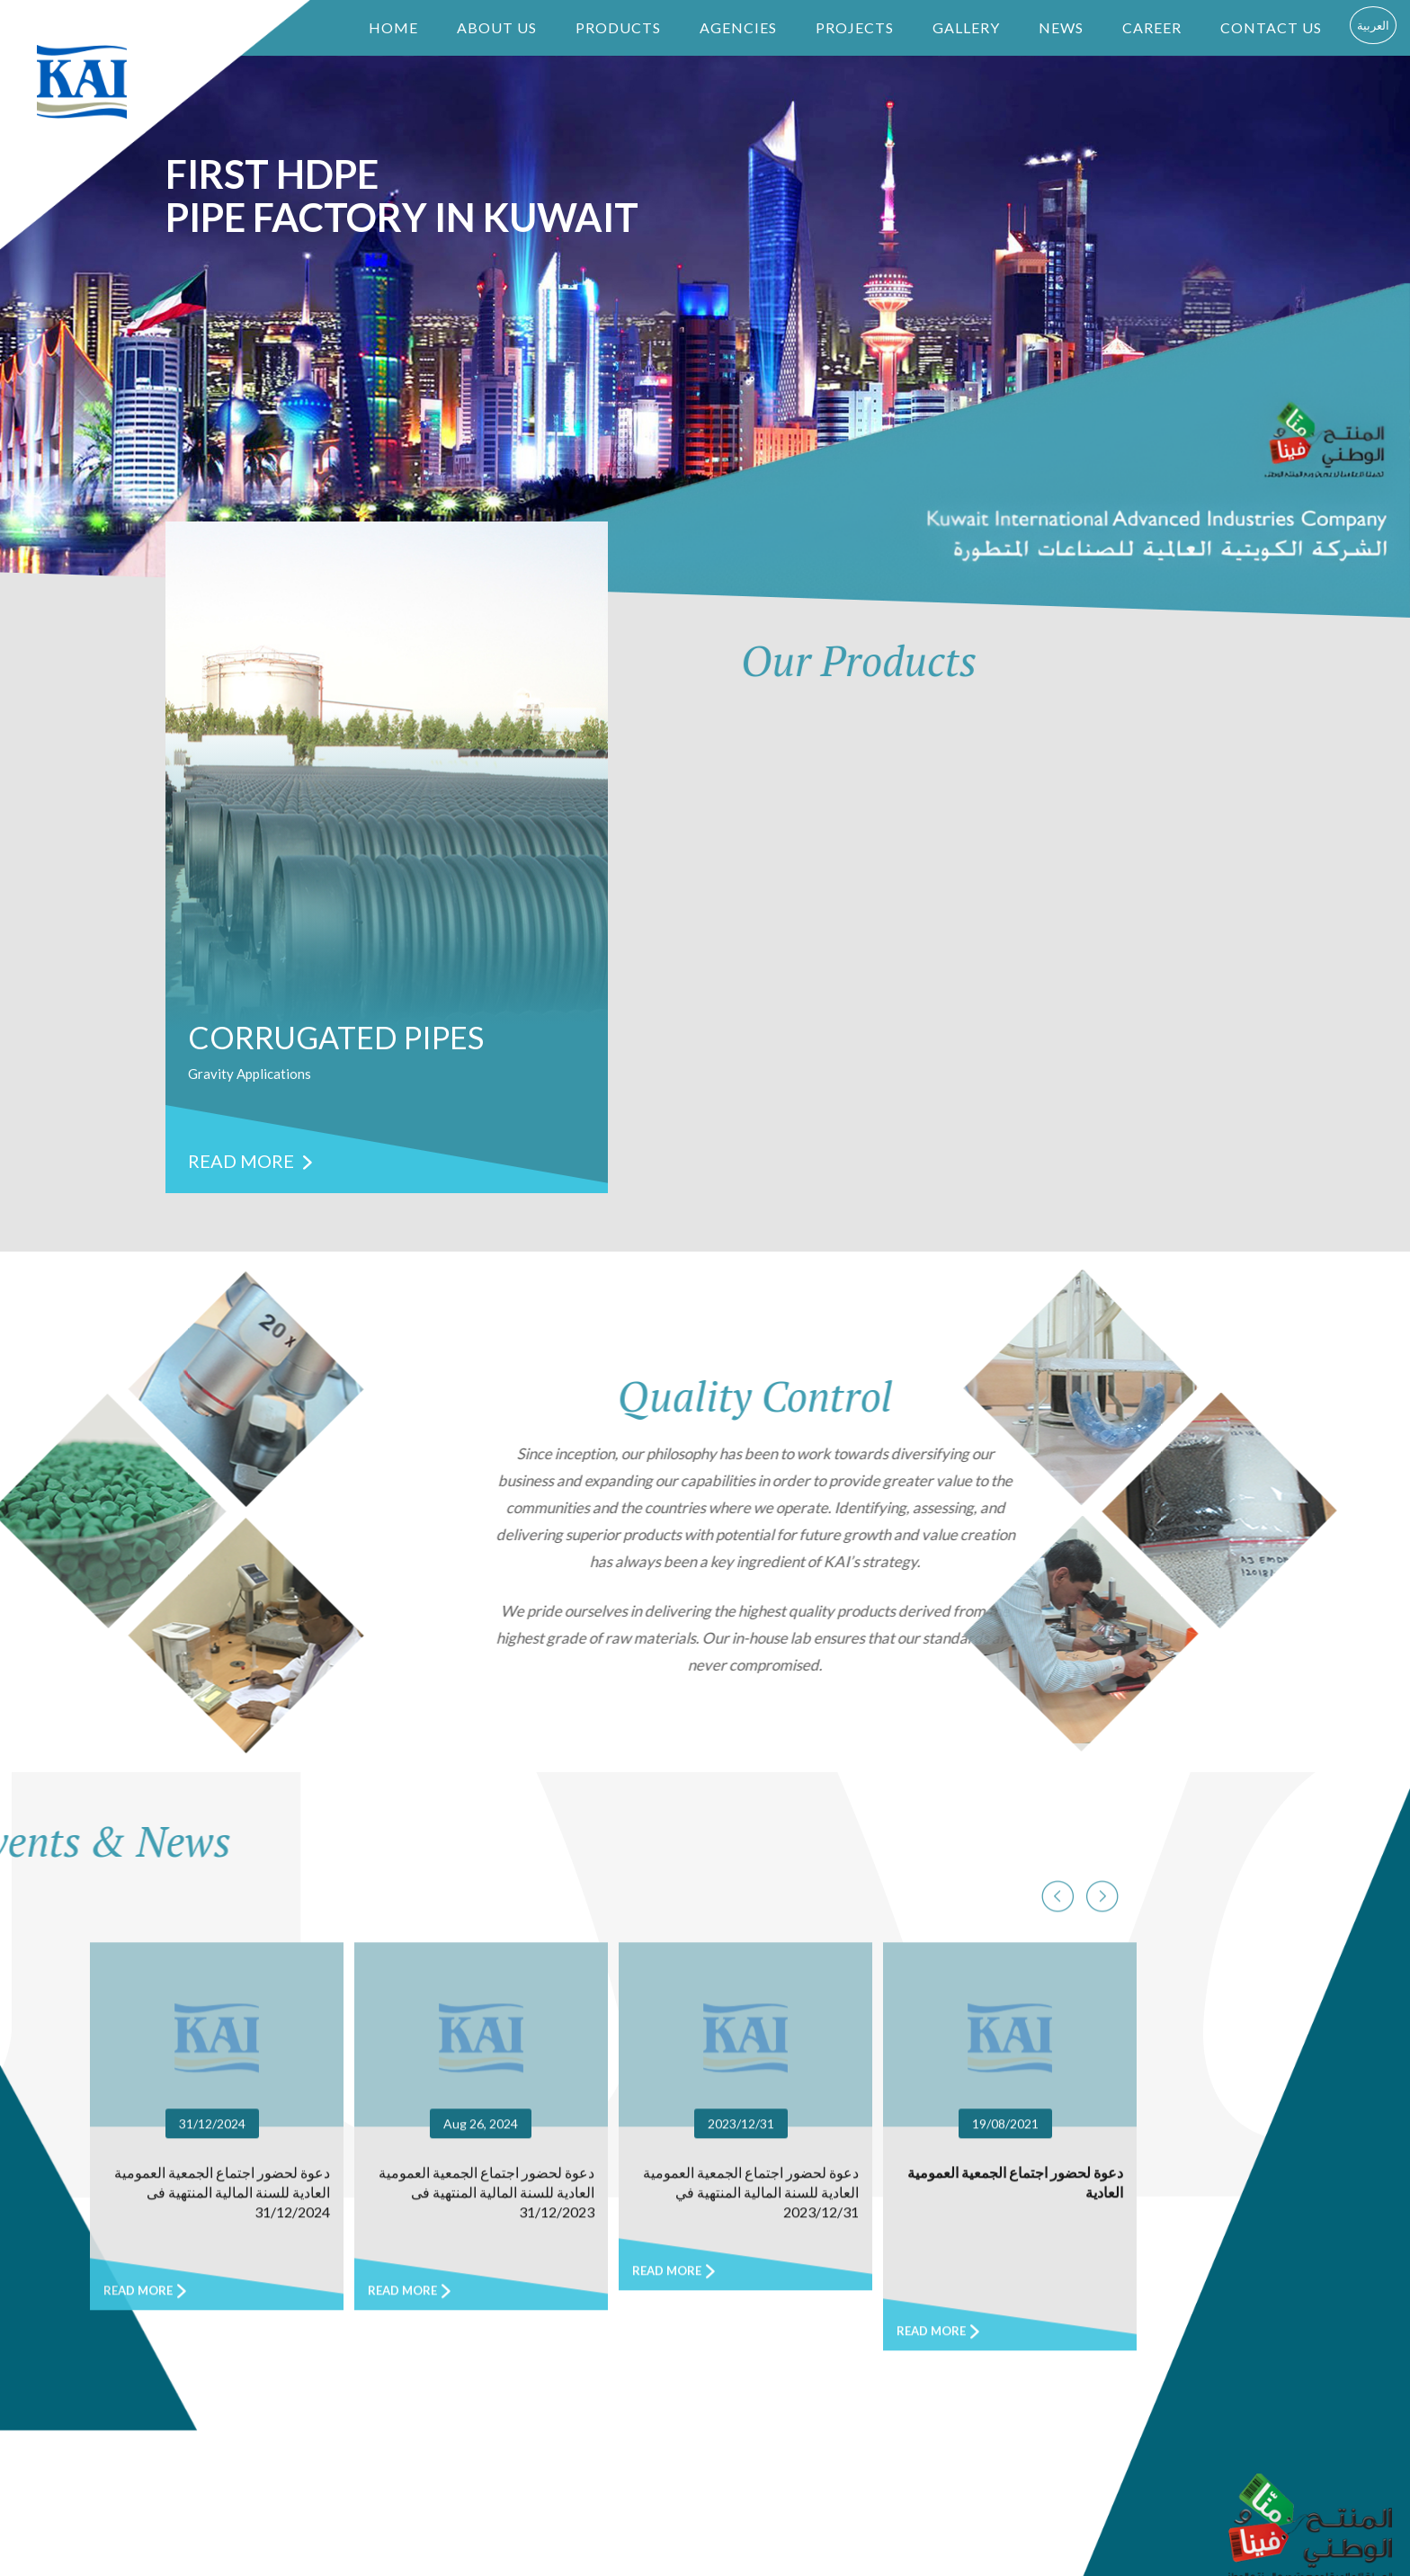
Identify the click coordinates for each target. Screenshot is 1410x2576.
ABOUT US (497, 27)
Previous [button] (1102, 2293)
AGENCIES (738, 27)
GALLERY (966, 27)
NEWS (1061, 27)
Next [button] (1057, 2293)
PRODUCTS (618, 27)
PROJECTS (855, 27)
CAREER (1152, 27)
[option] (386, 857)
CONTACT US (1271, 27)
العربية (1373, 25)
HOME (393, 27)
